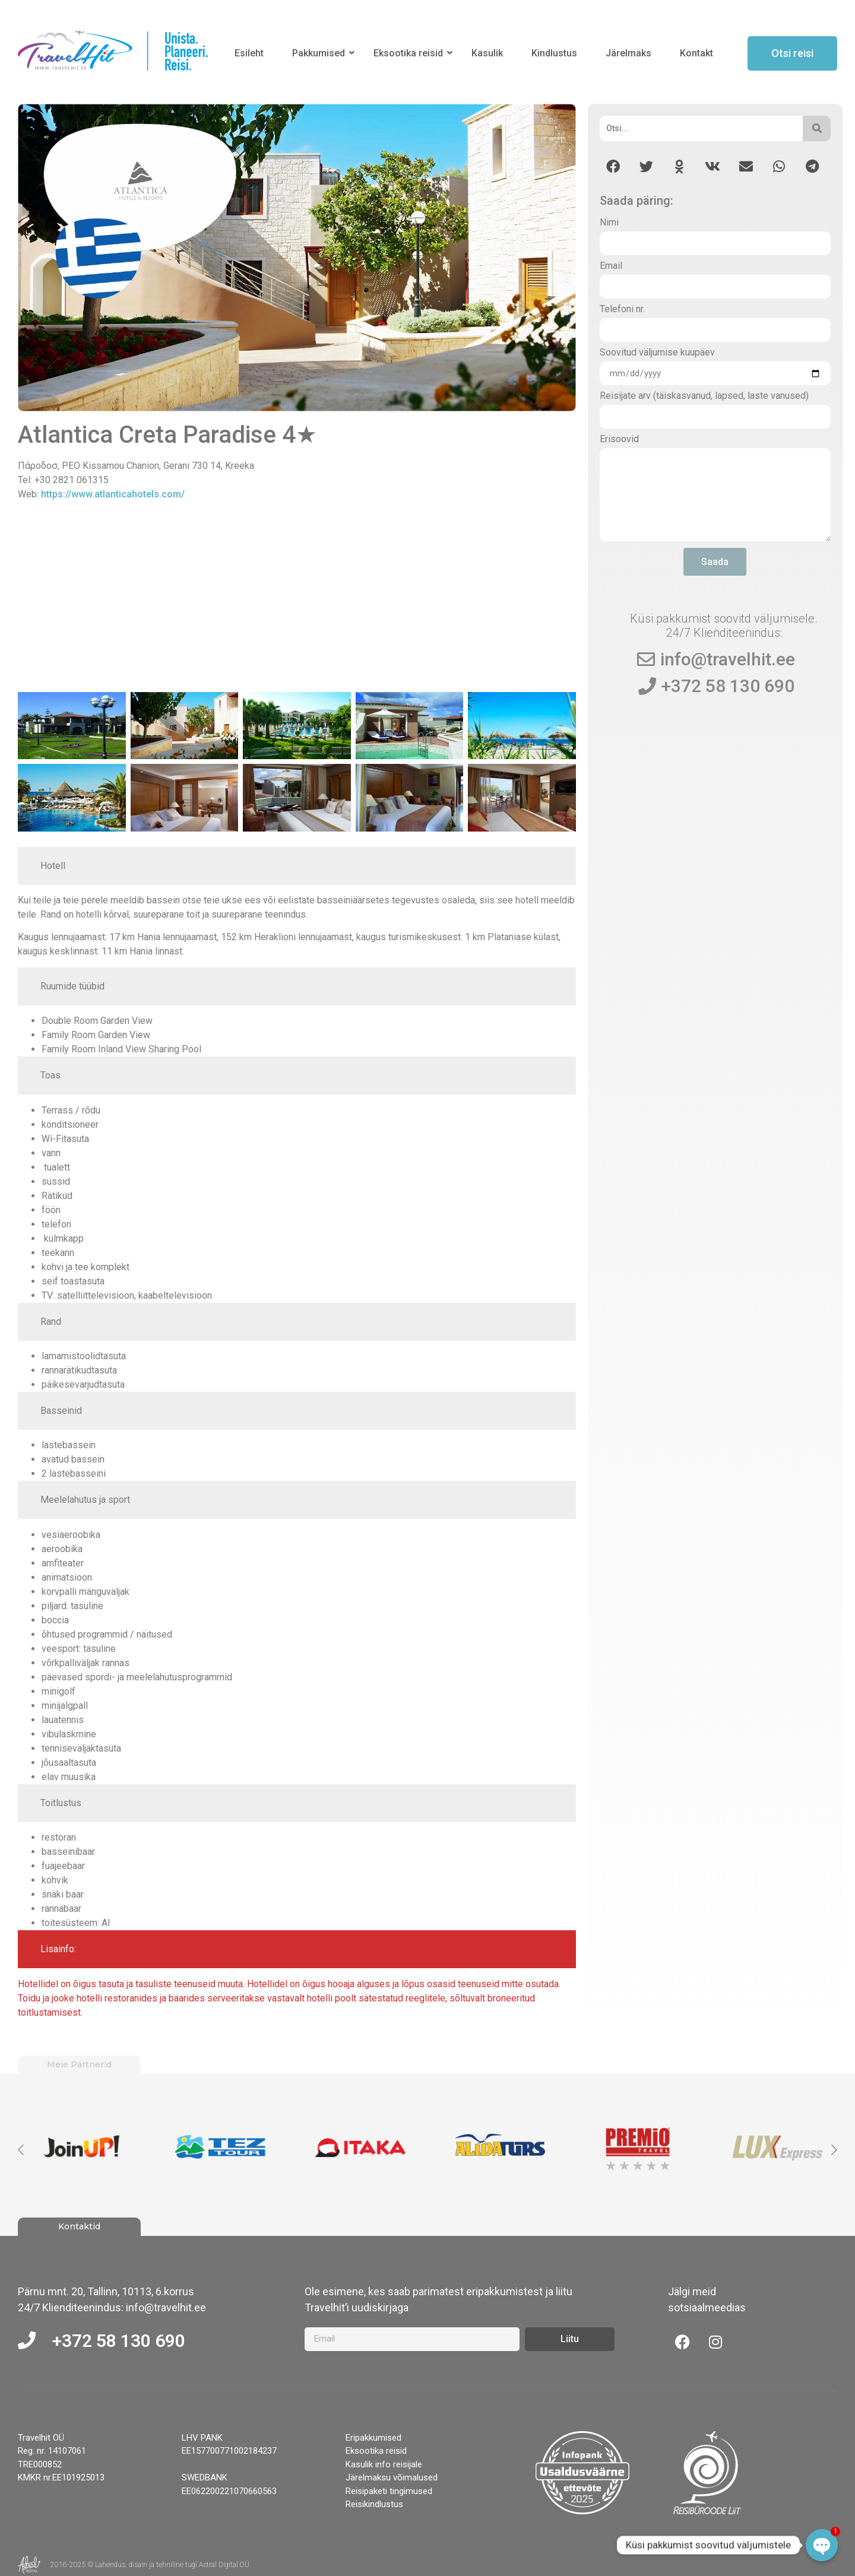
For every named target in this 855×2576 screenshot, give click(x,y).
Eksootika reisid (410, 53)
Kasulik (487, 53)
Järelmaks (628, 53)
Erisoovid (619, 439)
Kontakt (696, 53)
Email (611, 266)
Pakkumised (320, 53)
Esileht (249, 53)
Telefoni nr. (622, 309)
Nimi (609, 223)
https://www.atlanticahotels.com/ (113, 494)
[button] (613, 166)
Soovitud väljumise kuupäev (657, 353)
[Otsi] (701, 128)
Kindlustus (554, 53)
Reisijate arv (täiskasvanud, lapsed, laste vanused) (704, 396)
